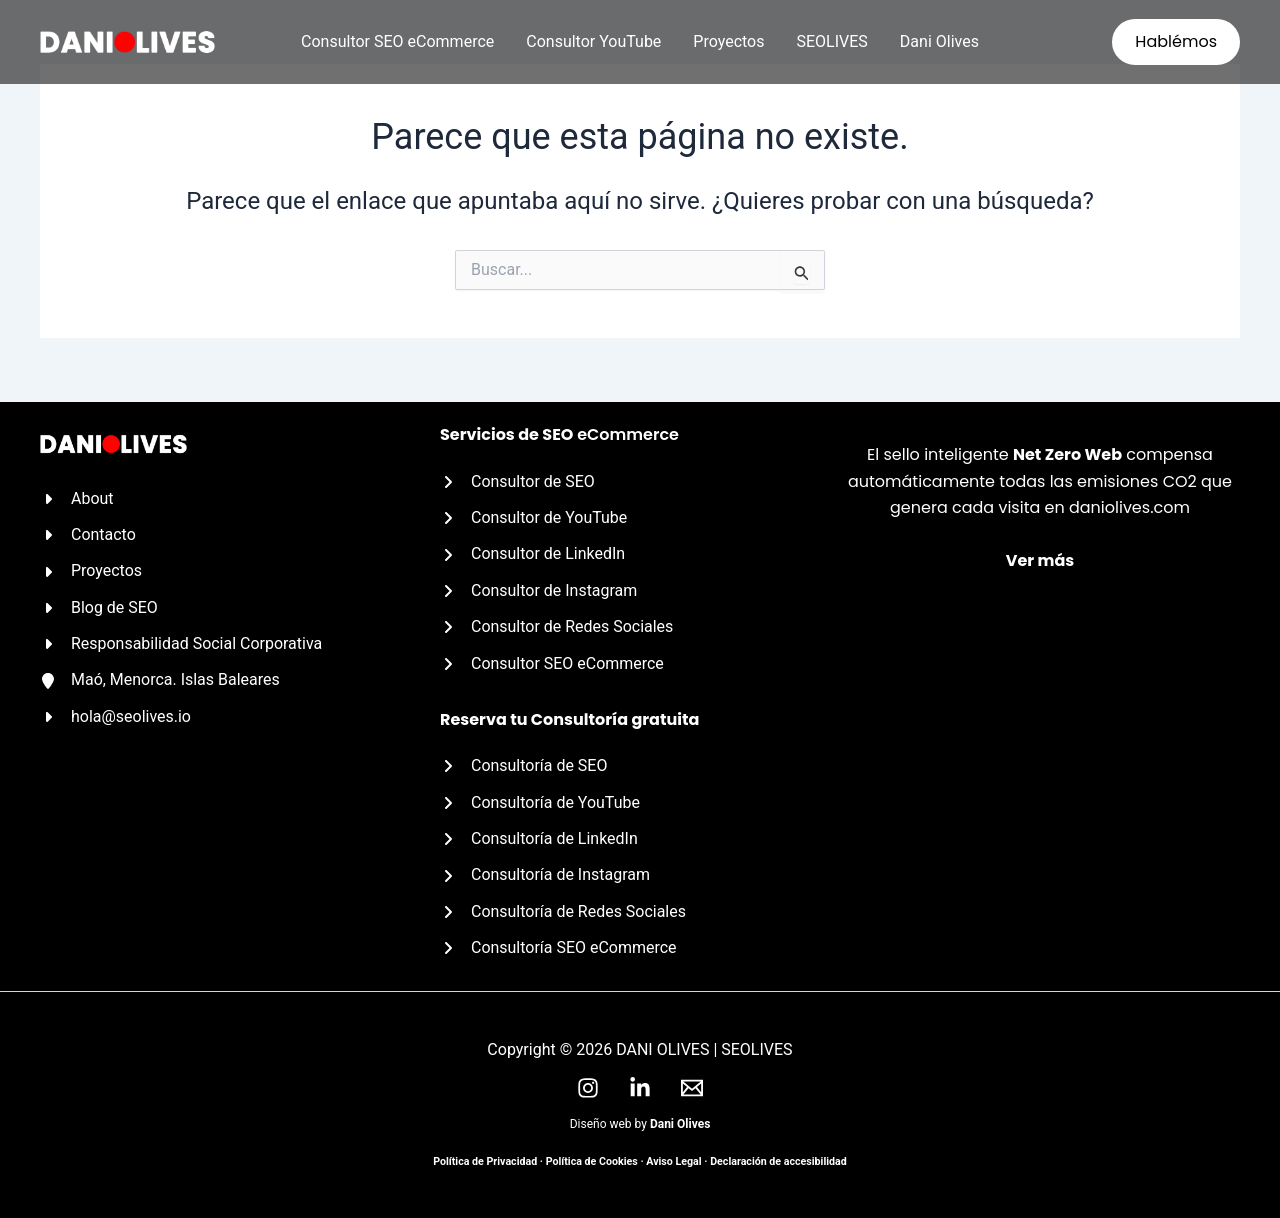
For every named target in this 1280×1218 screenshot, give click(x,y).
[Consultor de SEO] (517, 481)
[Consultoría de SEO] (524, 766)
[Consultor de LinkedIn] (532, 554)
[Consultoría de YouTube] (540, 802)
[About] (77, 498)
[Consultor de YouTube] (534, 518)
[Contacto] (88, 535)
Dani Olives (939, 41)
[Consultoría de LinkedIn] (539, 839)
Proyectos (728, 41)
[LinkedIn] (640, 1088)
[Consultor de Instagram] (539, 591)
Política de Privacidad (485, 1161)
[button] (1176, 42)
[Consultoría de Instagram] (545, 875)
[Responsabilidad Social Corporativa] (181, 644)
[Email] (692, 1088)
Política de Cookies (592, 1161)
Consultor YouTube (593, 41)
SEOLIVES (832, 41)
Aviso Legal (673, 1161)
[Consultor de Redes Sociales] (557, 627)
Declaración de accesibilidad (778, 1161)
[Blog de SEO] (99, 607)
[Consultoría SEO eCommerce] (558, 948)
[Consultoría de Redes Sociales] (563, 912)
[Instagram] (588, 1088)
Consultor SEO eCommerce (397, 41)
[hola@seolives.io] (115, 717)
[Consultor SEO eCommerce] (552, 663)
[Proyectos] (91, 571)
